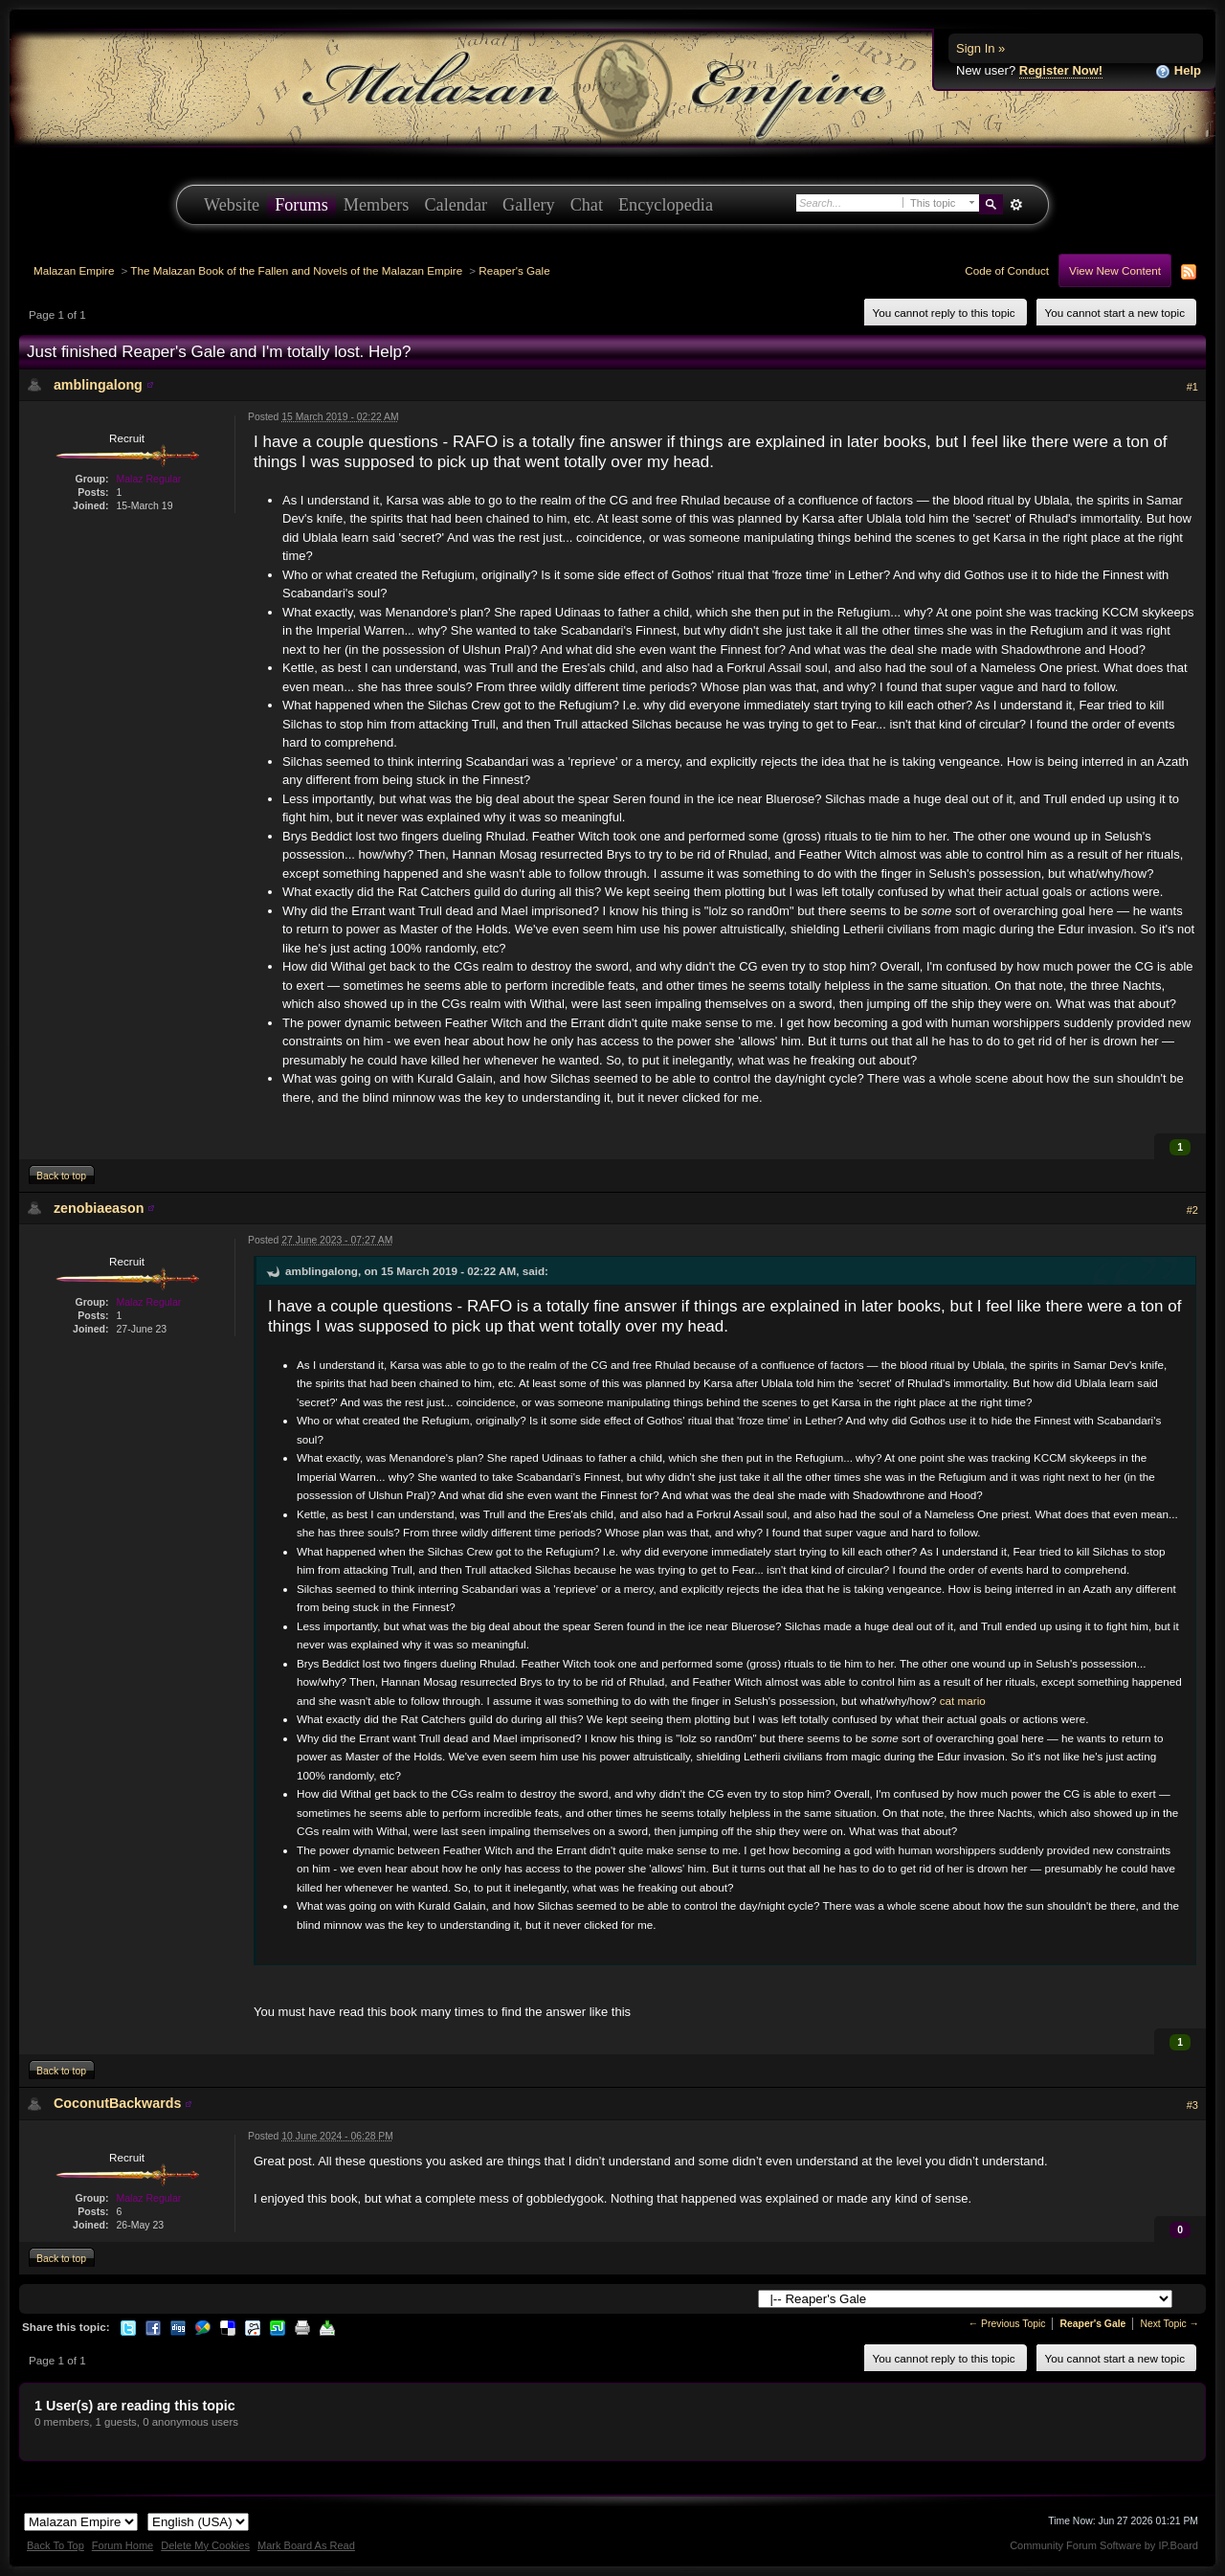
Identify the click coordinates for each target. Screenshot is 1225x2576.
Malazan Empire (73, 270)
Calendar (455, 204)
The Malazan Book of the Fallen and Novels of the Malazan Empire (296, 270)
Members (377, 204)
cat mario (963, 1700)
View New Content (1115, 270)
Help (1178, 71)
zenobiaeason (99, 1208)
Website (231, 204)
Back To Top (55, 2545)
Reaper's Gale (514, 270)
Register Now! (1060, 70)
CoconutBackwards (117, 2103)
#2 (1192, 1210)
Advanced (1016, 204)
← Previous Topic (1007, 2323)
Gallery (528, 204)
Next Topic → (1169, 2323)
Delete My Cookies (205, 2545)
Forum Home (122, 2545)
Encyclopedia (665, 204)
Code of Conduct (1007, 270)
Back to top (61, 1176)
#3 (1192, 2105)
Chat (586, 204)
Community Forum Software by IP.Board (1104, 2545)
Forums (301, 204)
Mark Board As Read (306, 2545)
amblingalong (98, 384)
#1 (1192, 386)
